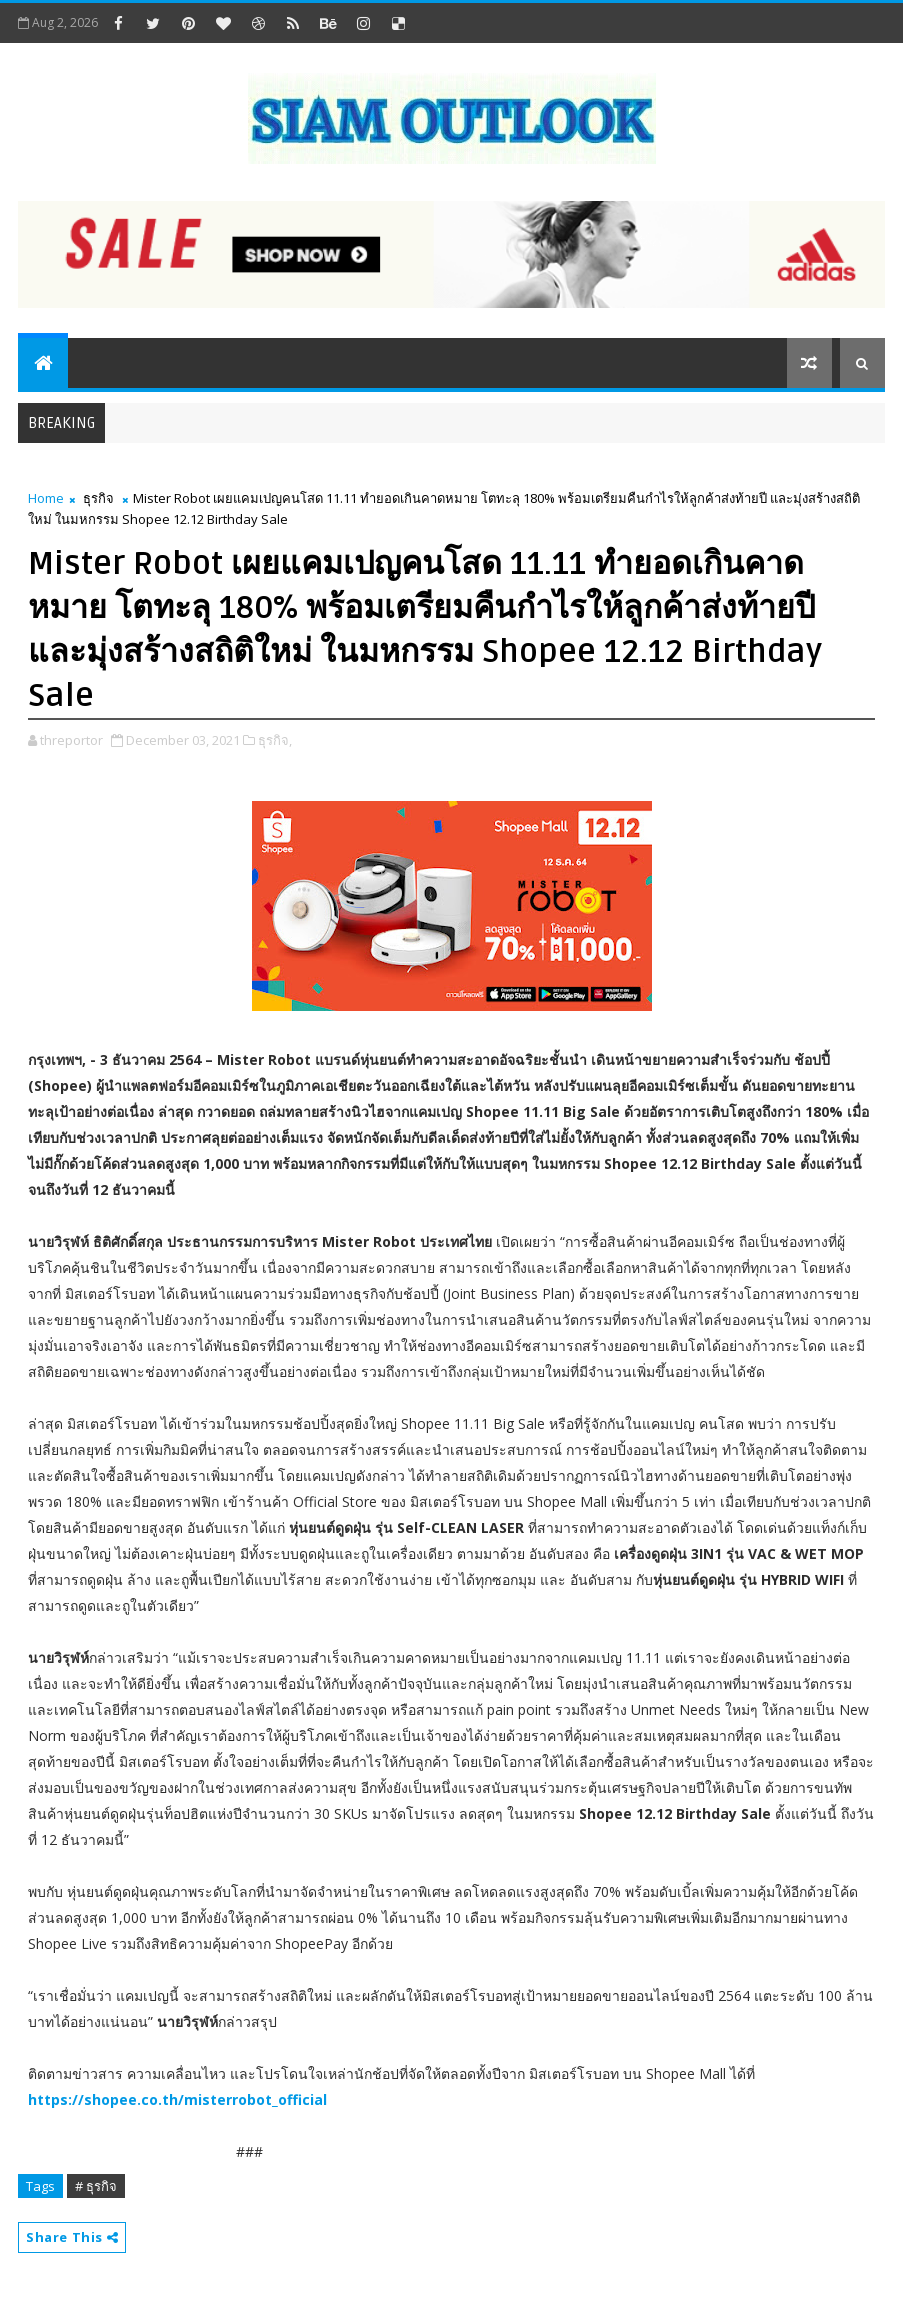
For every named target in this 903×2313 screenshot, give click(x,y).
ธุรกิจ (98, 498)
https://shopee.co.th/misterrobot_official (177, 2099)
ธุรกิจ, (275, 740)
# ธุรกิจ (96, 2186)
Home (46, 498)
